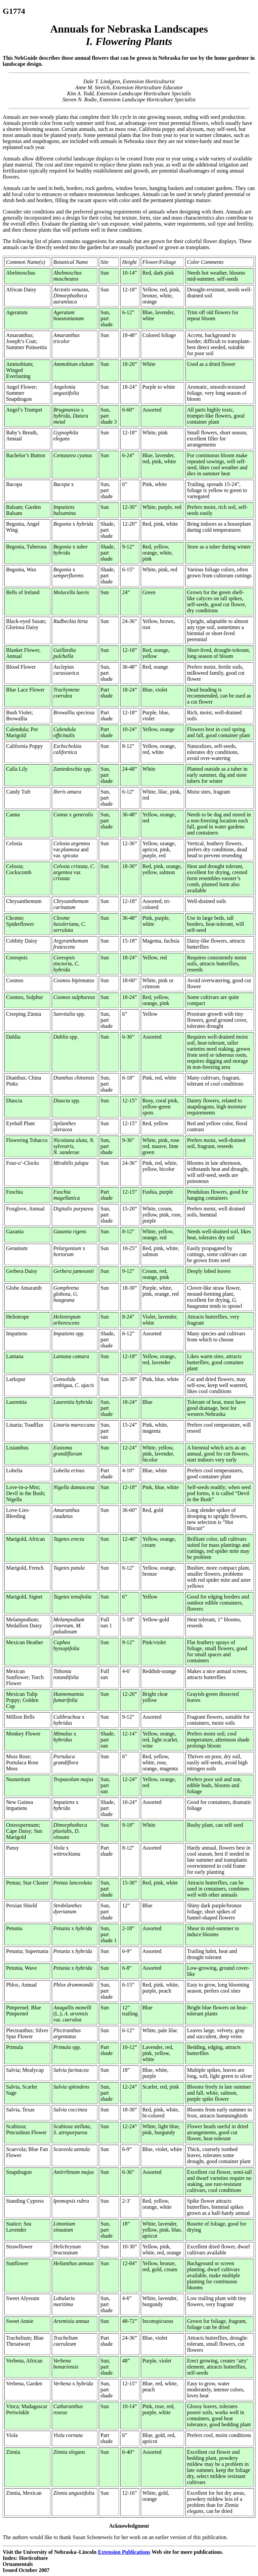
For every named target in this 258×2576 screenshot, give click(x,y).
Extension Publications (124, 2552)
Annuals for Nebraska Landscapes (129, 35)
